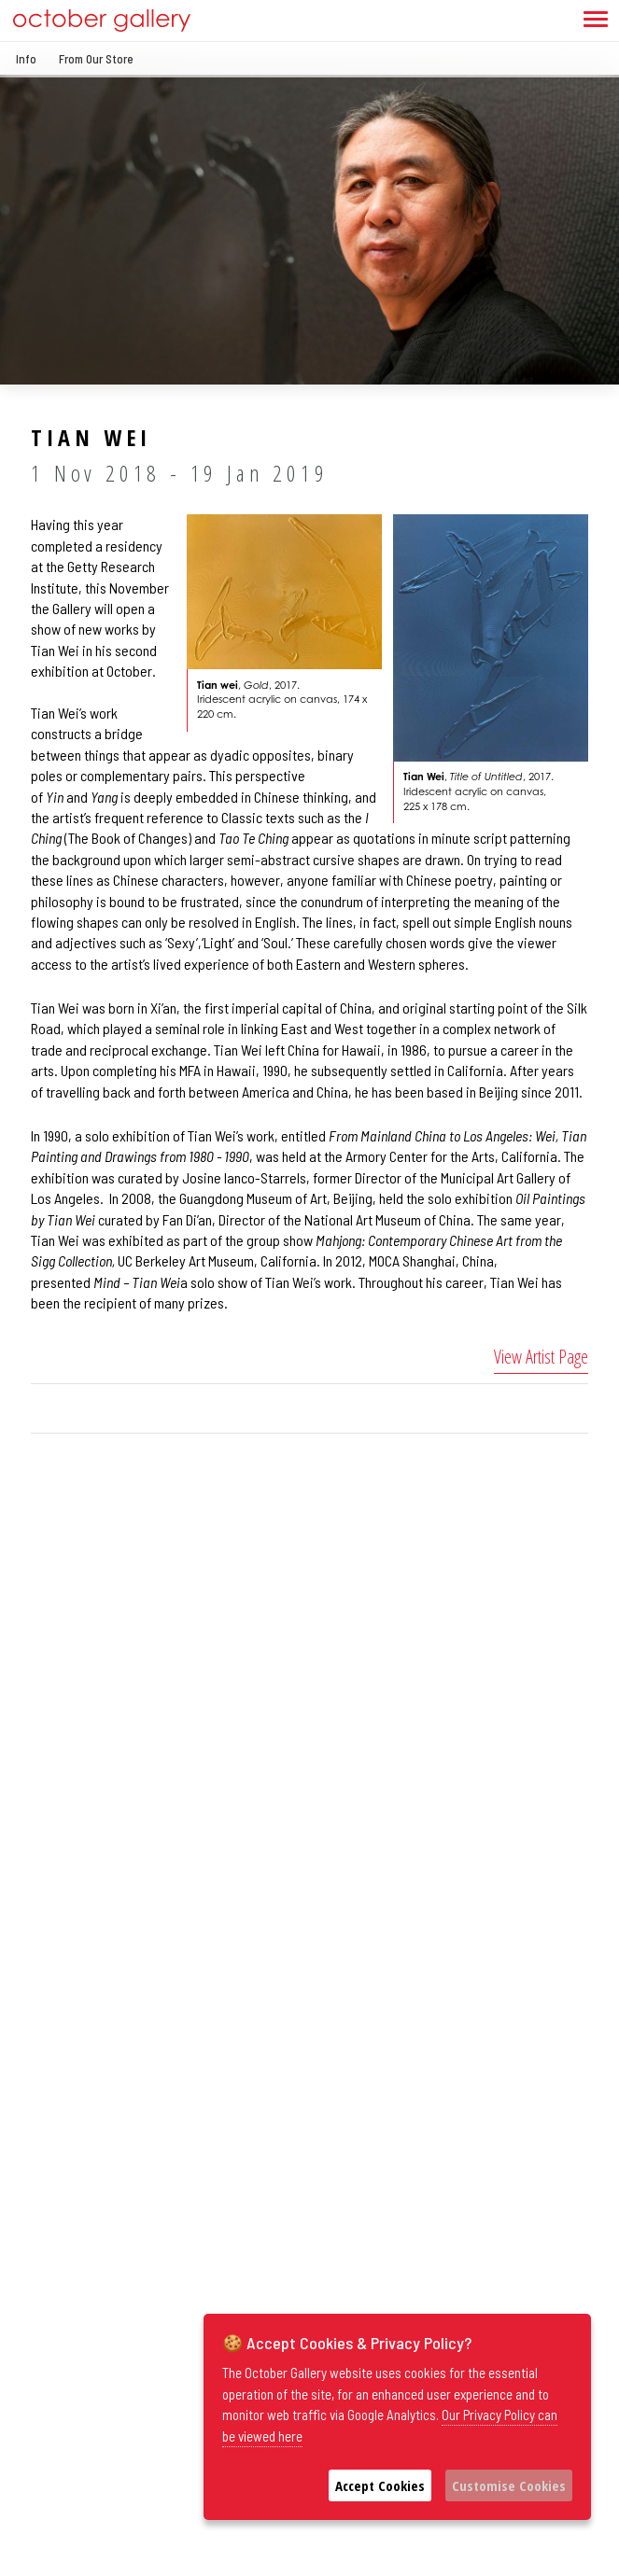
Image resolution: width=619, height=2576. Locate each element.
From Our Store (96, 58)
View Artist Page (541, 1356)
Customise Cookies (509, 2485)
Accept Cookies (380, 2485)
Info (26, 58)
